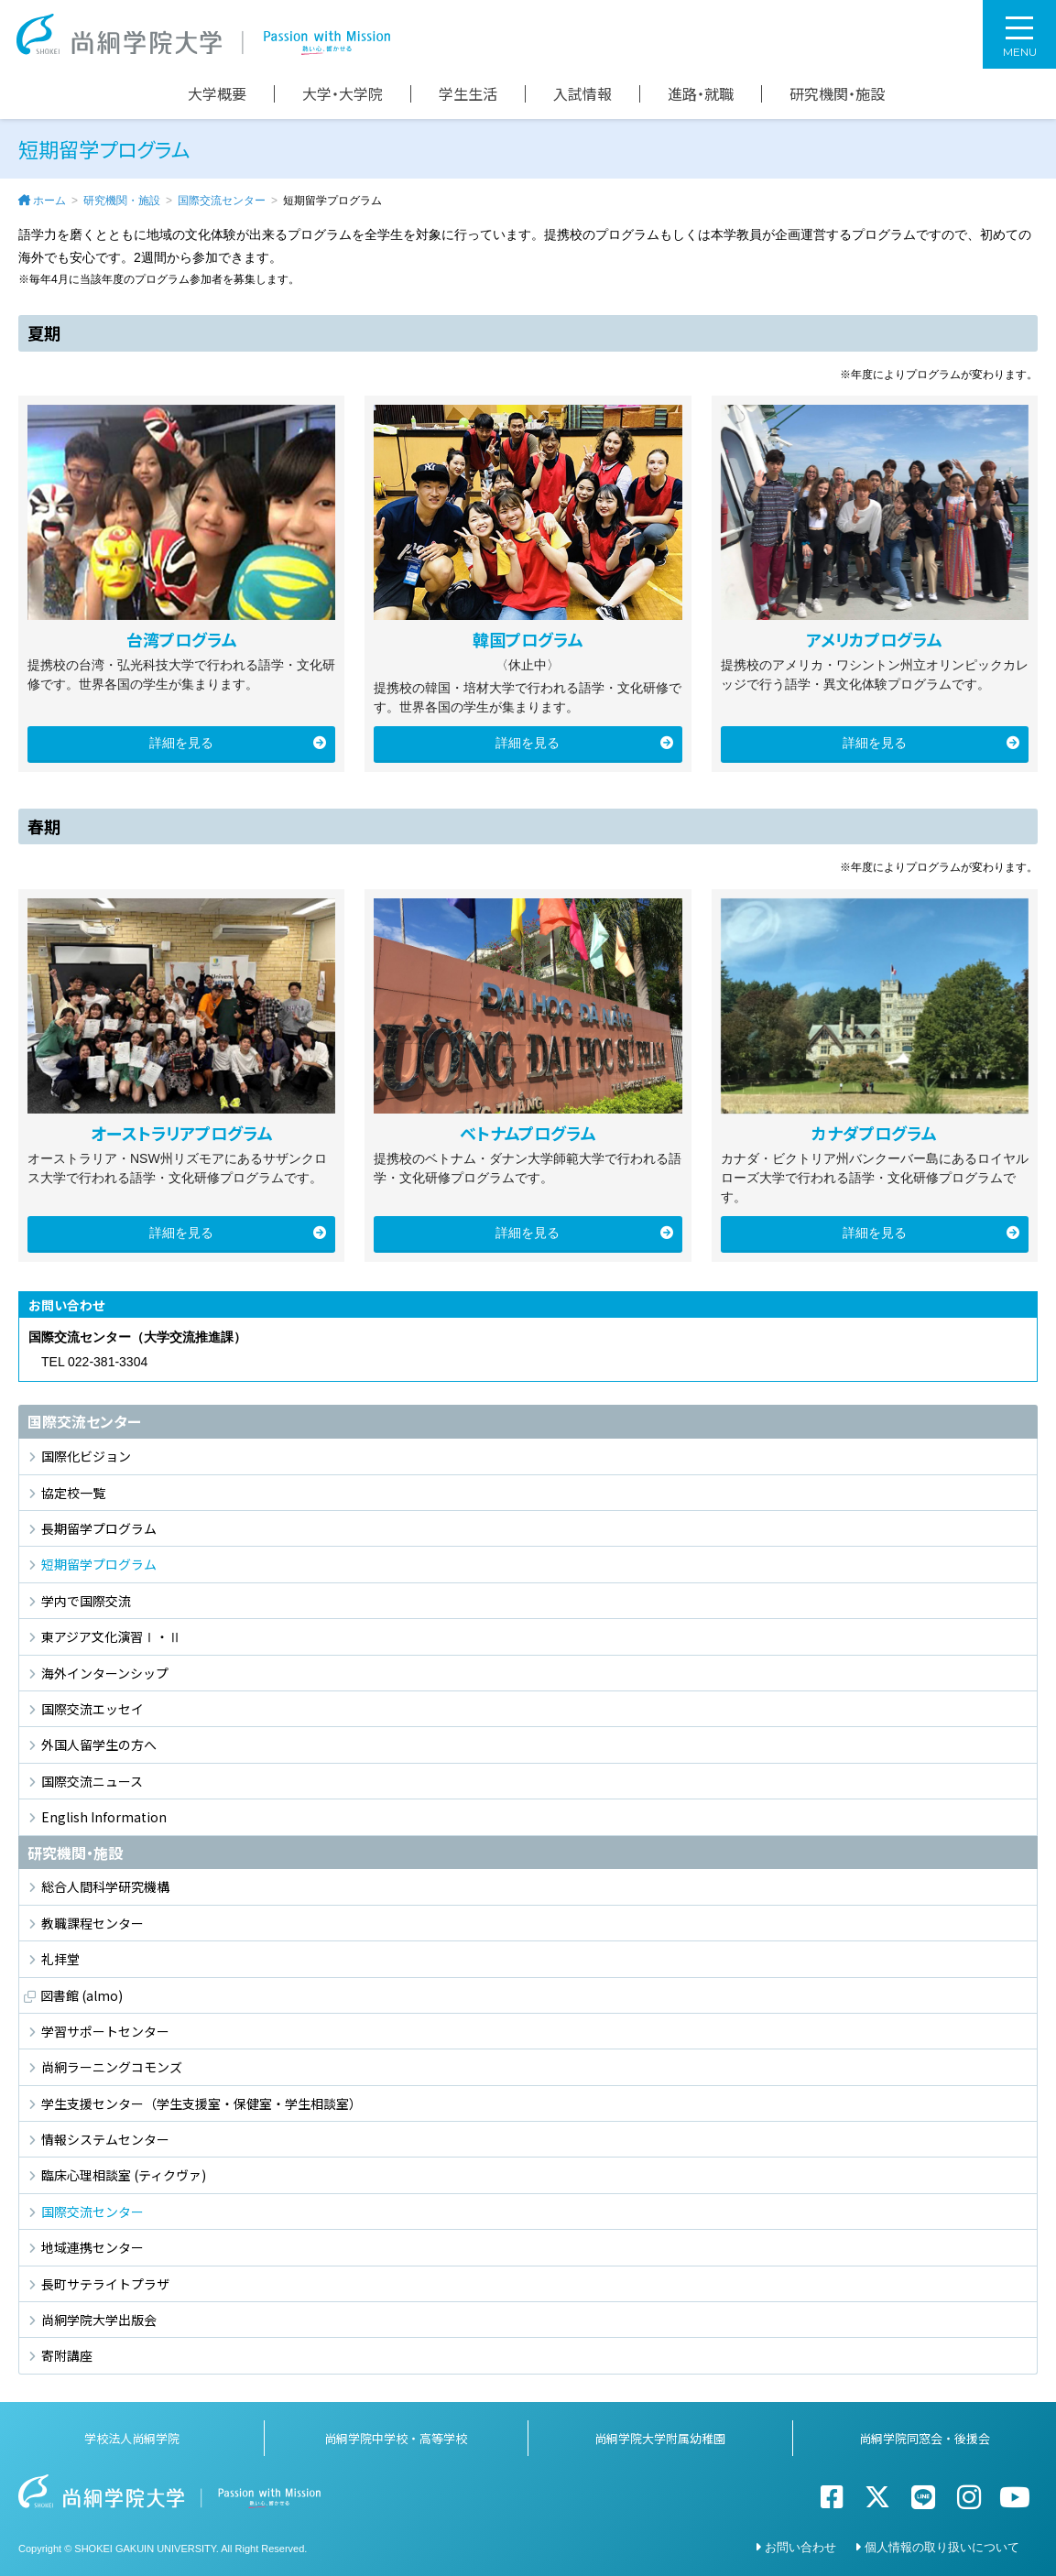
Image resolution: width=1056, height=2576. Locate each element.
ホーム (49, 200)
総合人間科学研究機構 (105, 1886)
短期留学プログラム (99, 1564)
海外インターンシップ (105, 1673)
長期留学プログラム (99, 1528)
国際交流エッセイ (92, 1709)
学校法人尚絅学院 (132, 2438)
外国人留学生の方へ (99, 1744)
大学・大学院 (342, 94)
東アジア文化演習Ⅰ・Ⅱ (111, 1636)
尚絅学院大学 (203, 34)
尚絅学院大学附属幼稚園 (659, 2438)
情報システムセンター (105, 2139)
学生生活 (468, 94)
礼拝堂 (60, 1959)
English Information (104, 1817)
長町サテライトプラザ (105, 2284)
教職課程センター (92, 1923)
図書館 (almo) (81, 1995)
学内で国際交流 (86, 1601)
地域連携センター (92, 2247)
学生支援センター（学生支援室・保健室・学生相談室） (201, 2103)
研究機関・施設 (837, 94)
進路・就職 (701, 94)
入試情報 (582, 94)
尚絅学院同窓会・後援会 (924, 2438)
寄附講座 (67, 2355)
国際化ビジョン (86, 1456)
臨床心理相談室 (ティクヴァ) (123, 2175)
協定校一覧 (73, 1493)
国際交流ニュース (92, 1781)
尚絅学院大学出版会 (99, 2319)
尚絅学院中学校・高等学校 (395, 2438)
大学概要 (217, 94)
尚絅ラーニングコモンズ (111, 2067)
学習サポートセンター (105, 2031)
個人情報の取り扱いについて (942, 2547)
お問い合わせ (800, 2547)
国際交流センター (222, 200)
